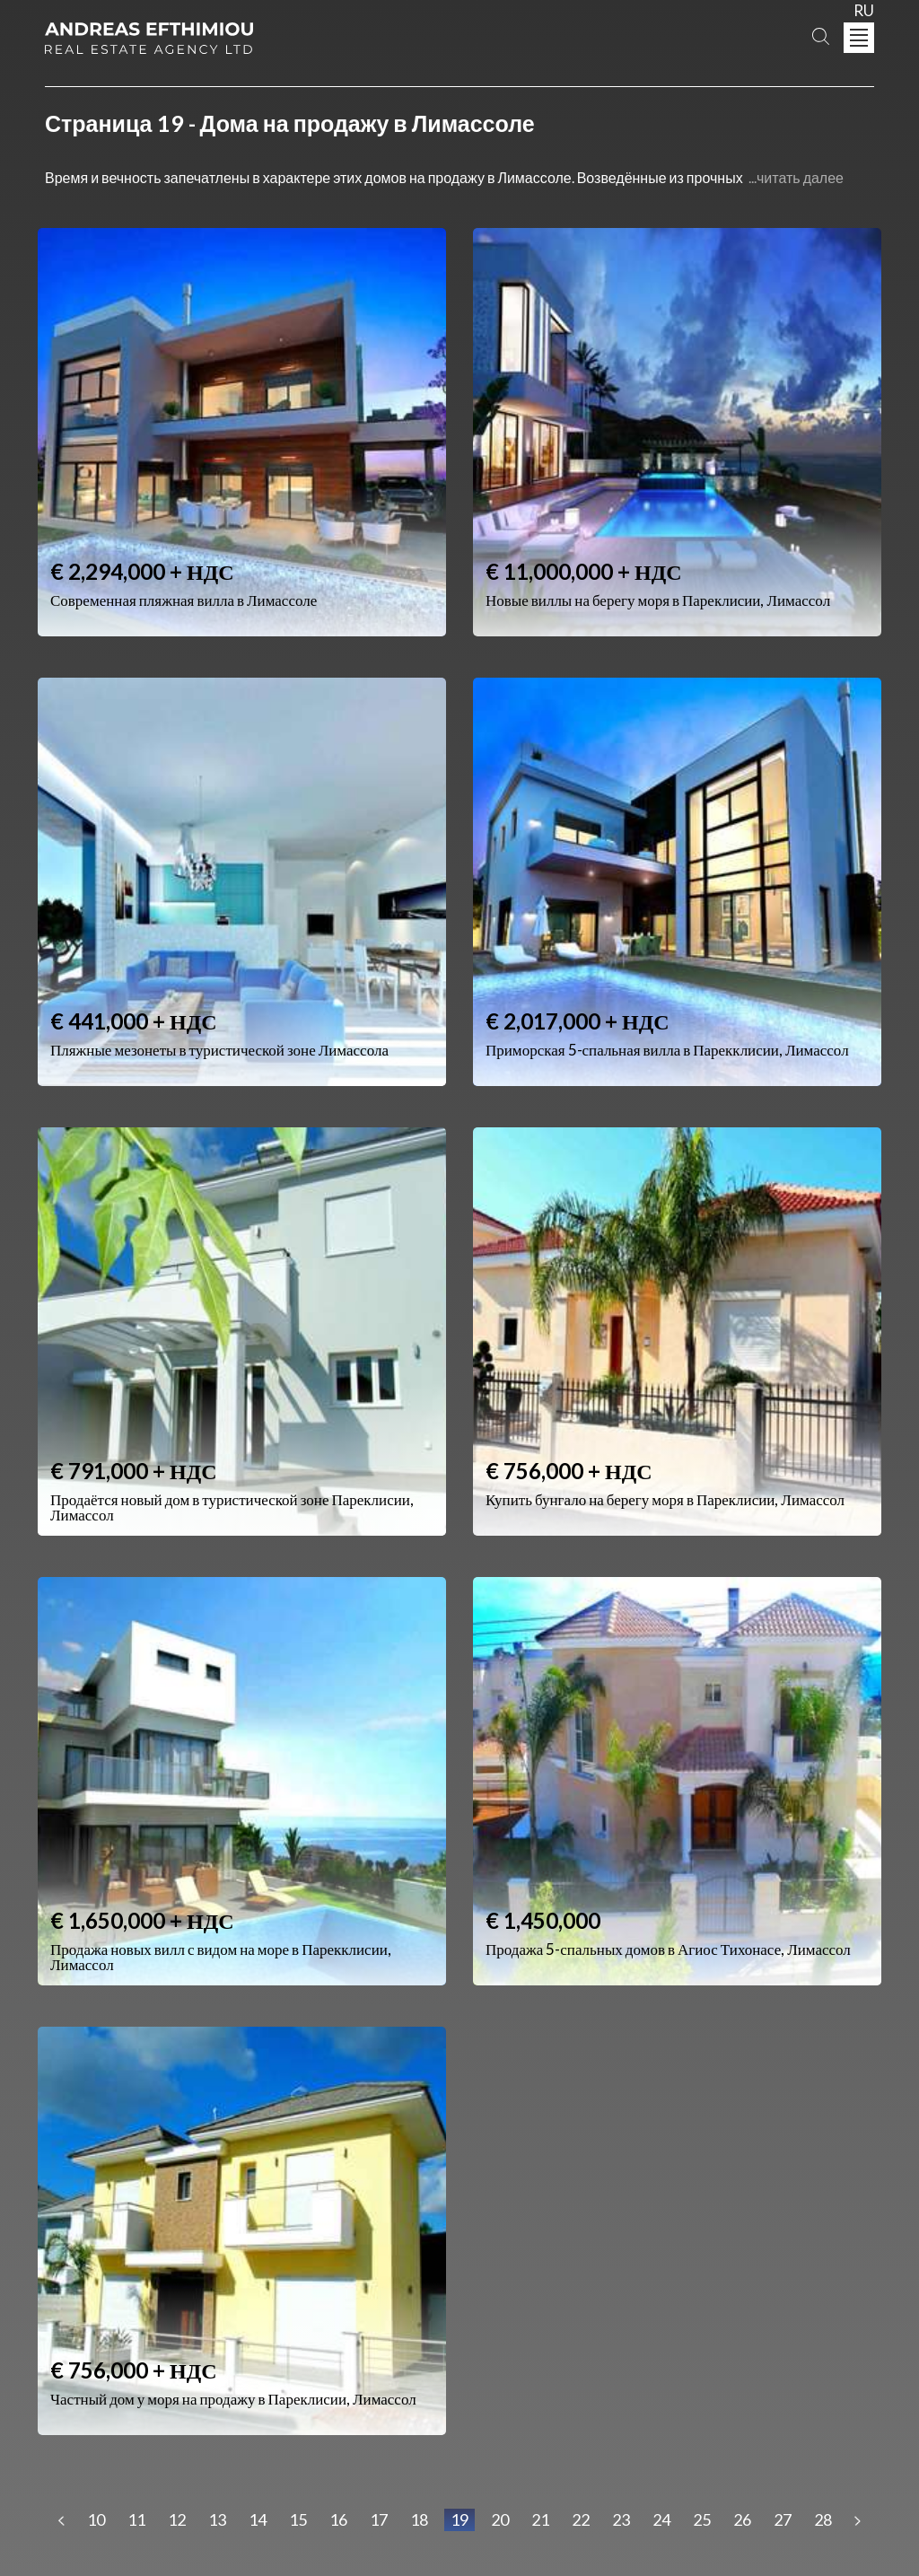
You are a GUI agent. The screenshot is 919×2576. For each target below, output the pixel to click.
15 (298, 2519)
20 (500, 2519)
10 (96, 2519)
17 (379, 2519)
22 (581, 2519)
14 (258, 2519)
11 (136, 2519)
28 (823, 2519)
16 (338, 2519)
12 (177, 2519)
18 (419, 2519)
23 (621, 2519)
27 (783, 2519)
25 (702, 2519)
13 (217, 2519)
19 (459, 2519)
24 (661, 2519)
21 (540, 2519)
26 (742, 2519)
